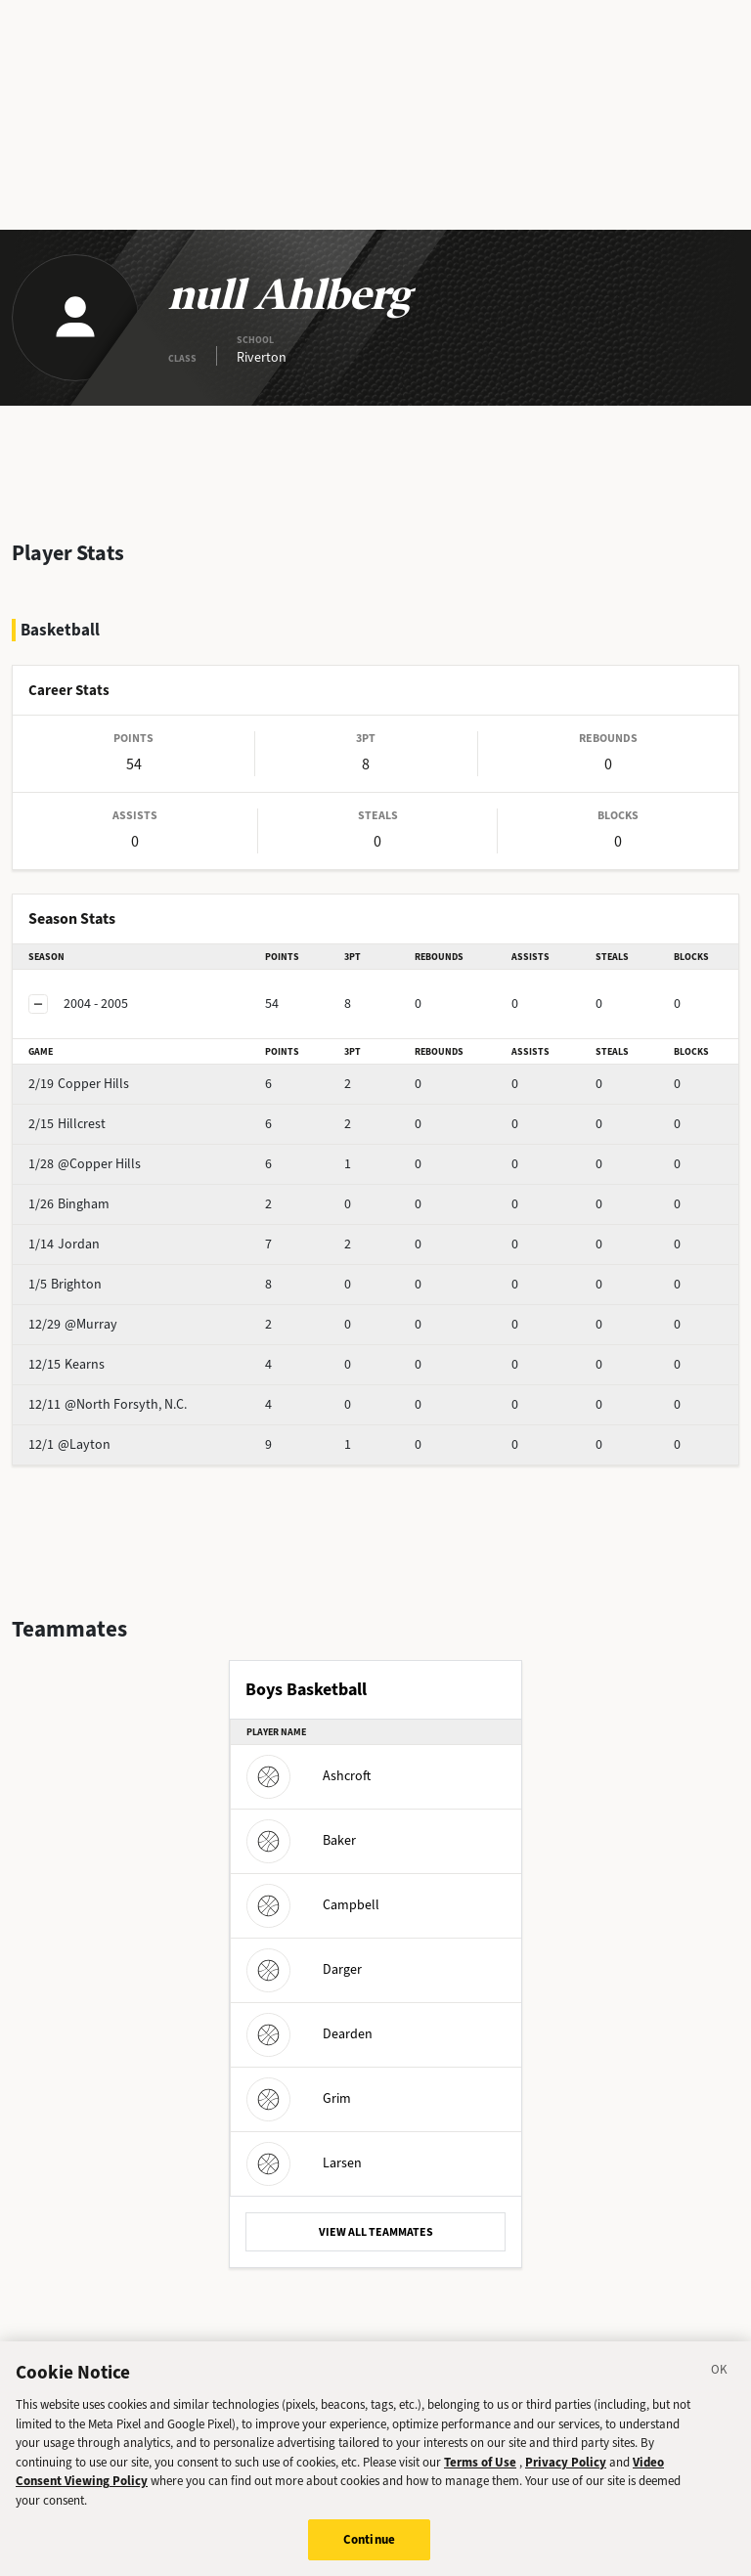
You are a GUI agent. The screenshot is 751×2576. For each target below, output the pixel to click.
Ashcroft (308, 1776)
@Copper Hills (84, 1164)
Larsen (304, 2163)
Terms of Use (480, 2475)
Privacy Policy (565, 2475)
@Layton (69, 1444)
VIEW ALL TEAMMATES (376, 2232)
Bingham (69, 1204)
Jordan (64, 1244)
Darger (304, 1969)
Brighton (65, 1284)
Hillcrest (67, 1123)
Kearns (66, 1364)
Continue (369, 2552)
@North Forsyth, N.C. (107, 1404)
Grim (298, 2098)
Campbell (312, 1905)
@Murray (72, 1324)
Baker (301, 1840)
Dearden (309, 2034)
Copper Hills (78, 1083)
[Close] (719, 2385)
